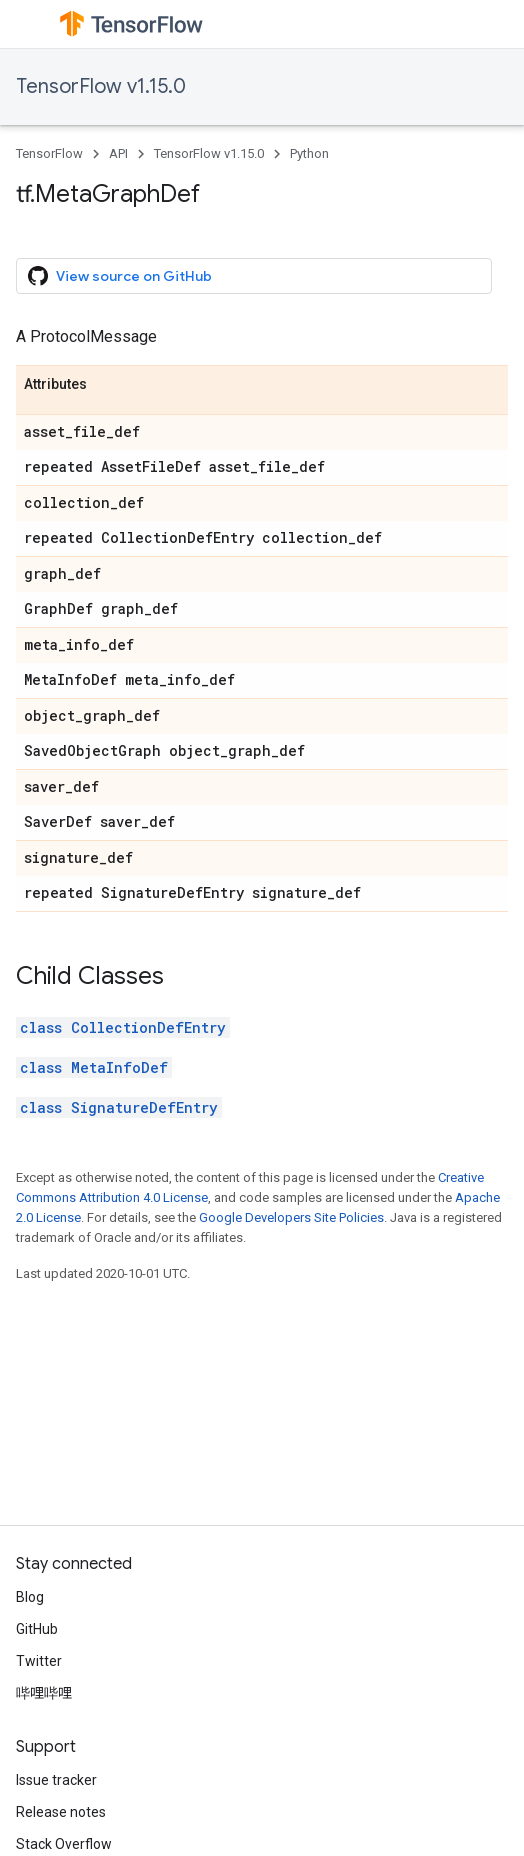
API (118, 153)
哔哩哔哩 (44, 1693)
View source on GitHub (120, 276)
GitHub (37, 1629)
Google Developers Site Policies (291, 1217)
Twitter (39, 1661)
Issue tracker (56, 1780)
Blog (30, 1597)
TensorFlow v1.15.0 (101, 86)
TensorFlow (49, 153)
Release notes (61, 1812)
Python (309, 153)
